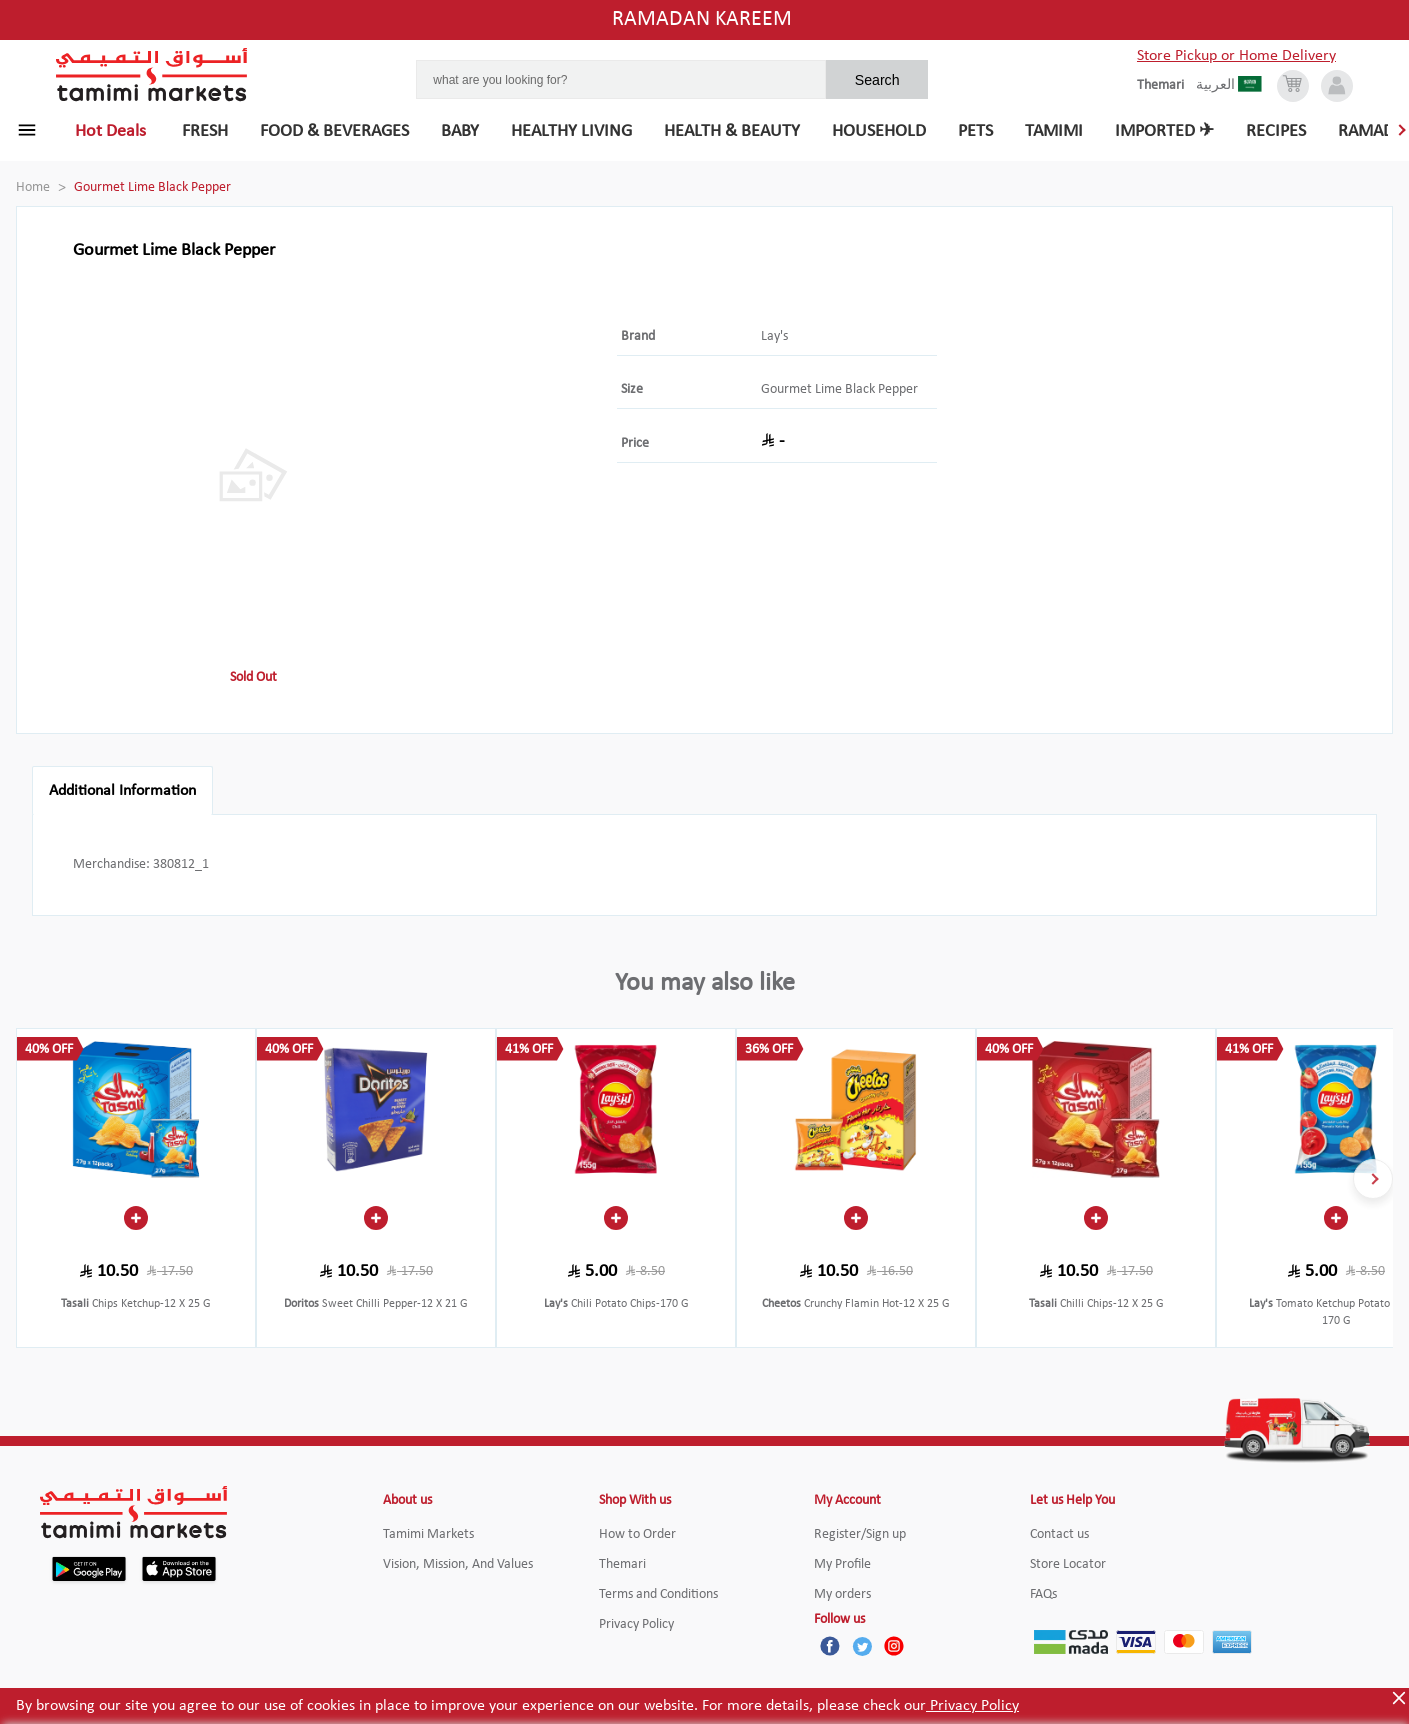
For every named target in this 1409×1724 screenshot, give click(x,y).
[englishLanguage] (1166, 86)
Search (877, 80)
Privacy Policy (972, 1706)
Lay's (774, 336)
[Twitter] (862, 1646)
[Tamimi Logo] (152, 75)
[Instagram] (894, 1646)
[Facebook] (830, 1646)
